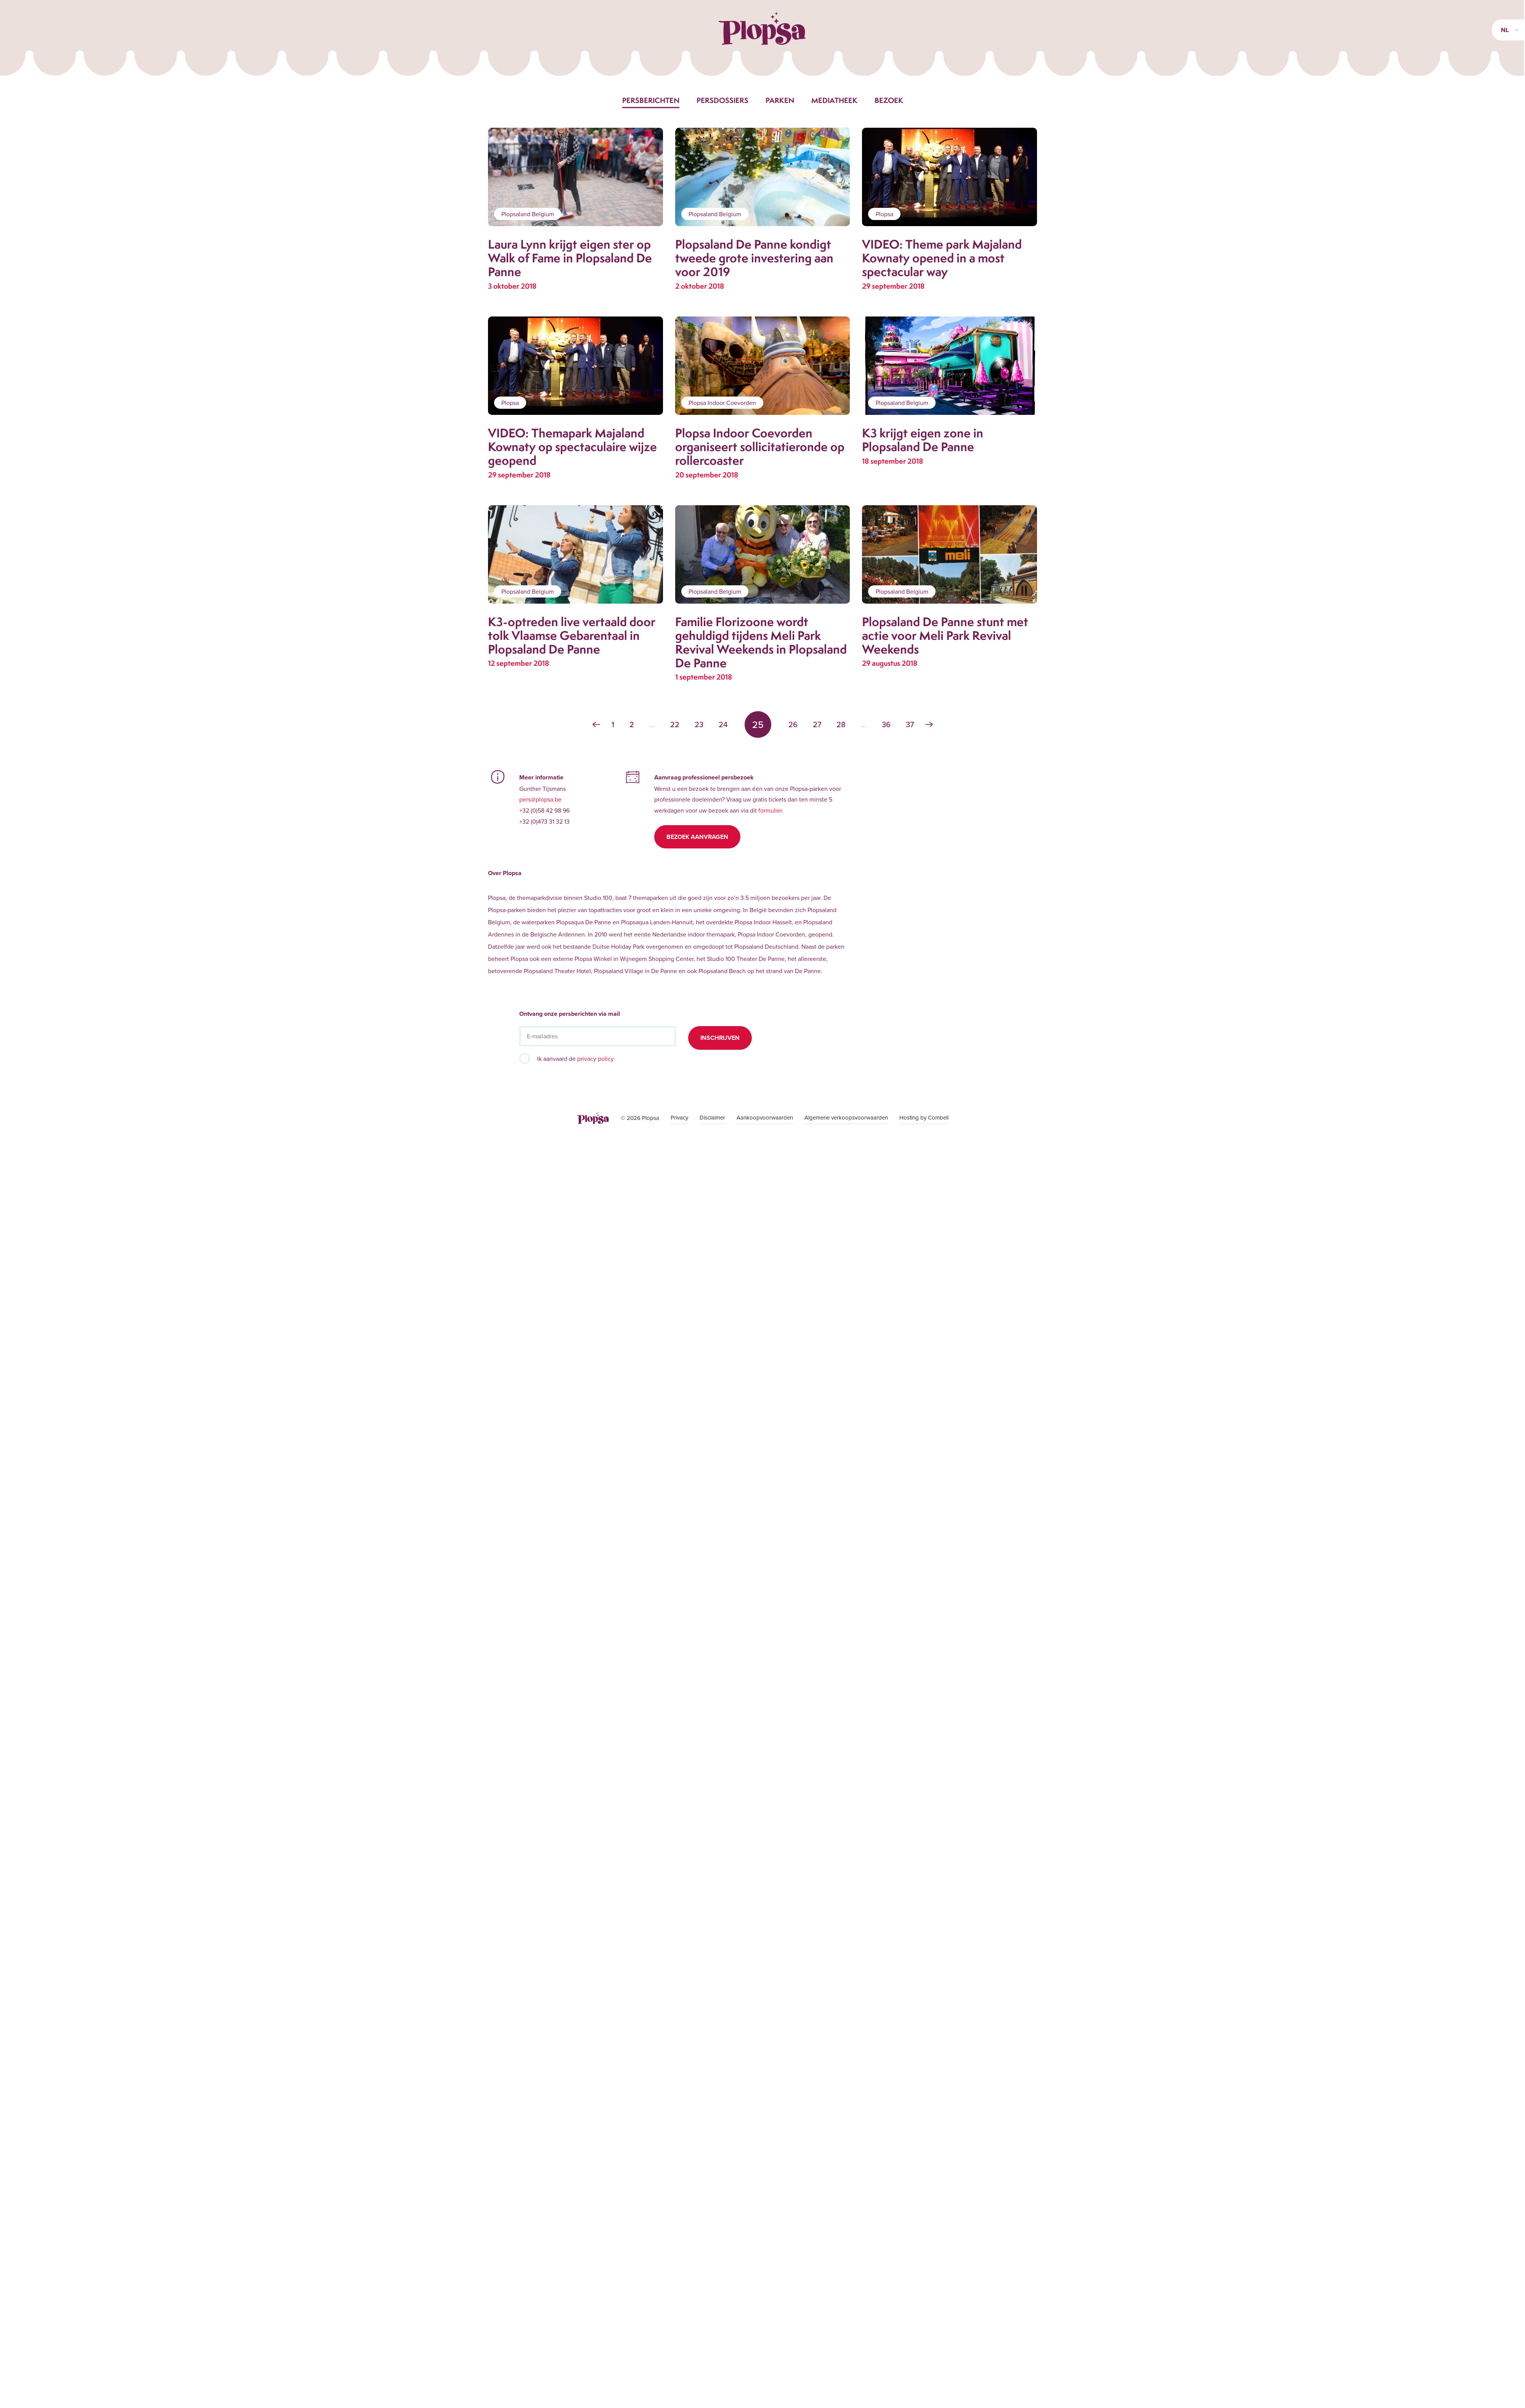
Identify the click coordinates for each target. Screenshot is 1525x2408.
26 (793, 724)
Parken (780, 100)
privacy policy (595, 1058)
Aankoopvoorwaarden (765, 1117)
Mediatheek (834, 100)
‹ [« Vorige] (596, 724)
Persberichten (650, 100)
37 (910, 724)
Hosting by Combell (924, 1117)
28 (841, 724)
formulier (770, 810)
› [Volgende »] (929, 724)
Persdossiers (722, 100)
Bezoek (889, 100)
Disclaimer (712, 1117)
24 (723, 724)
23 (699, 724)
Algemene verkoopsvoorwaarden (846, 1117)
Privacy (679, 1117)
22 (674, 724)
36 (886, 724)
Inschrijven (720, 1037)
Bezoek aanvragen (697, 836)
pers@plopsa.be (540, 799)
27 (817, 724)
